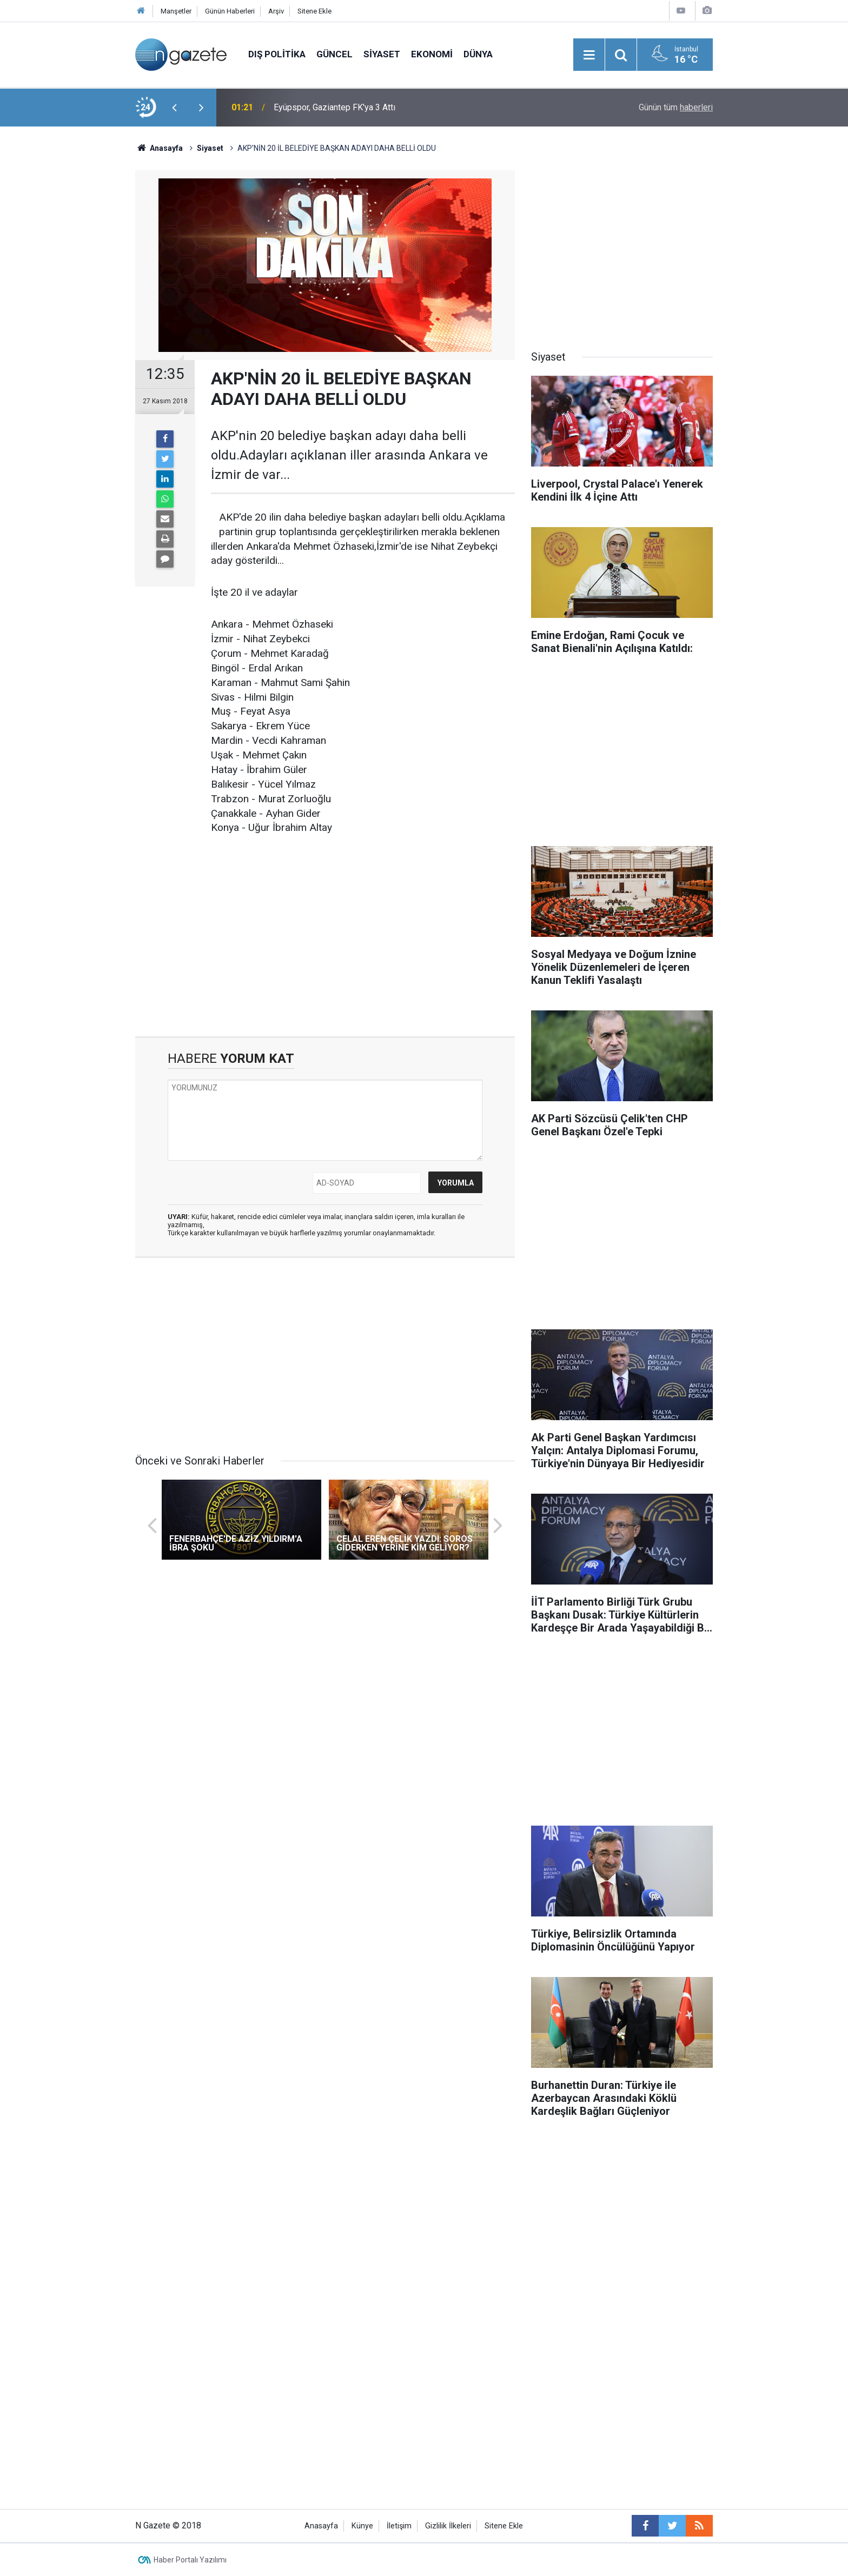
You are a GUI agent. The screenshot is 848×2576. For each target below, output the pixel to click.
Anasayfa (321, 2526)
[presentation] (174, 107)
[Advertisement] (73, 316)
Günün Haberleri (230, 11)
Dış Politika (277, 54)
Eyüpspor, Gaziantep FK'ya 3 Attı (334, 107)
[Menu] (589, 55)
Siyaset (381, 54)
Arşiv (276, 11)
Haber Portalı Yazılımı (190, 2559)
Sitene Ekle (314, 11)
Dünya (478, 54)
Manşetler (176, 11)
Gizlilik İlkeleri (448, 2526)
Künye (362, 2526)
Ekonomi (432, 54)
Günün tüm (676, 107)
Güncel (334, 54)
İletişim (399, 2526)
